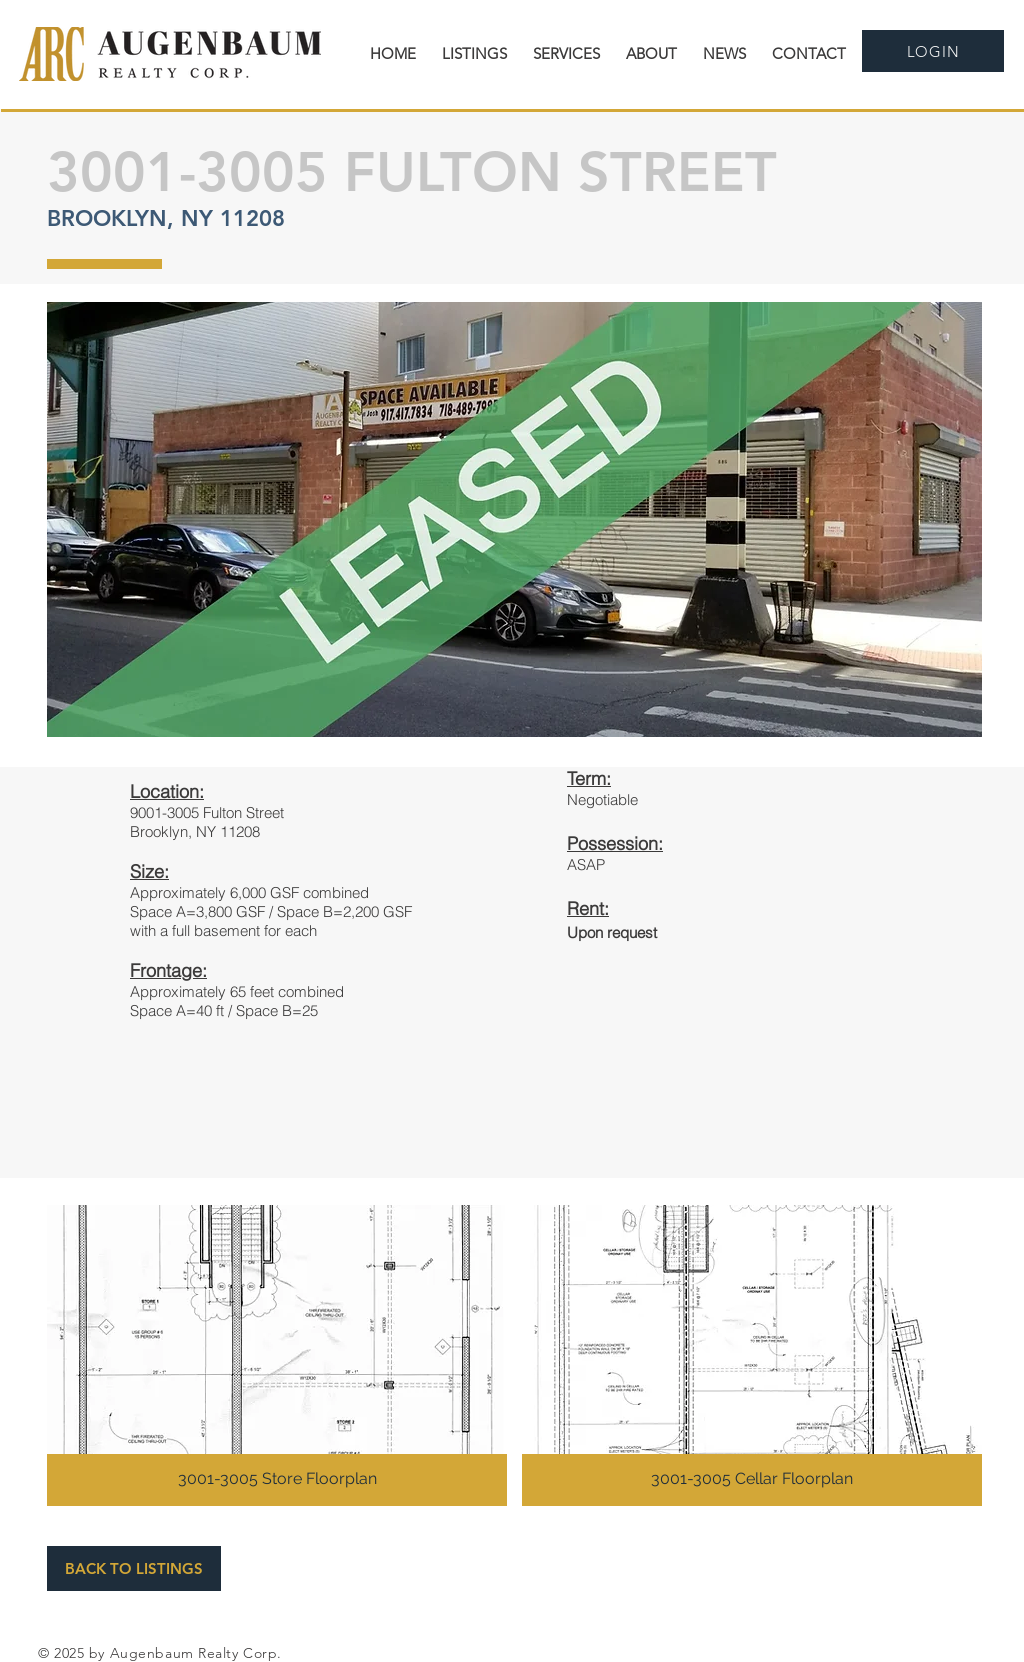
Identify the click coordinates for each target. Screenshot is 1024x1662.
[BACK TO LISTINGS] (134, 1568)
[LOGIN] (933, 51)
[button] (277, 1355)
